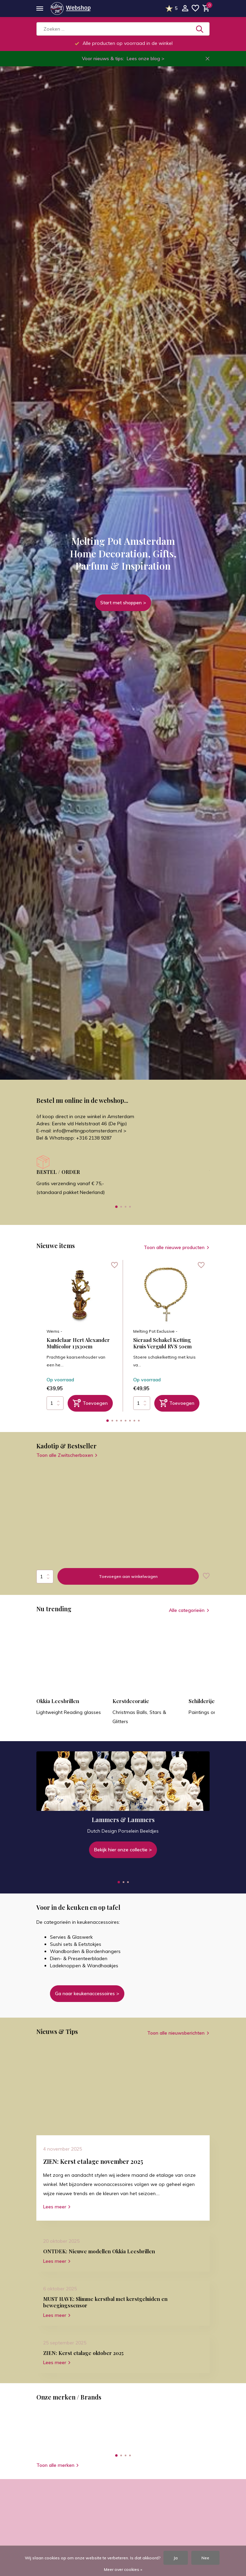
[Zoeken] (123, 29)
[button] (116, 1207)
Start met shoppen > (123, 603)
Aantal (44, 1576)
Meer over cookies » (123, 2569)
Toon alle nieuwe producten (174, 1247)
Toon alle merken (57, 2465)
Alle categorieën (187, 1610)
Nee (205, 2557)
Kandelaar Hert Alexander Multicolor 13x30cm (78, 1343)
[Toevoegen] (90, 1403)
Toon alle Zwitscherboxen (67, 1455)
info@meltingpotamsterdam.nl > (89, 1131)
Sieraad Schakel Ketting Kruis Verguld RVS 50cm (162, 1343)
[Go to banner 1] (123, 1804)
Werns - (54, 1331)
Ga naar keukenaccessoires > (87, 1993)
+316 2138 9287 (94, 1138)
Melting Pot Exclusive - (155, 1331)
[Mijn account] (185, 9)
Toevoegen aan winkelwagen (128, 1576)
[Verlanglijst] (195, 8)
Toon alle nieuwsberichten (176, 2033)
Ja (176, 2557)
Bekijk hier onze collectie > (123, 1850)
